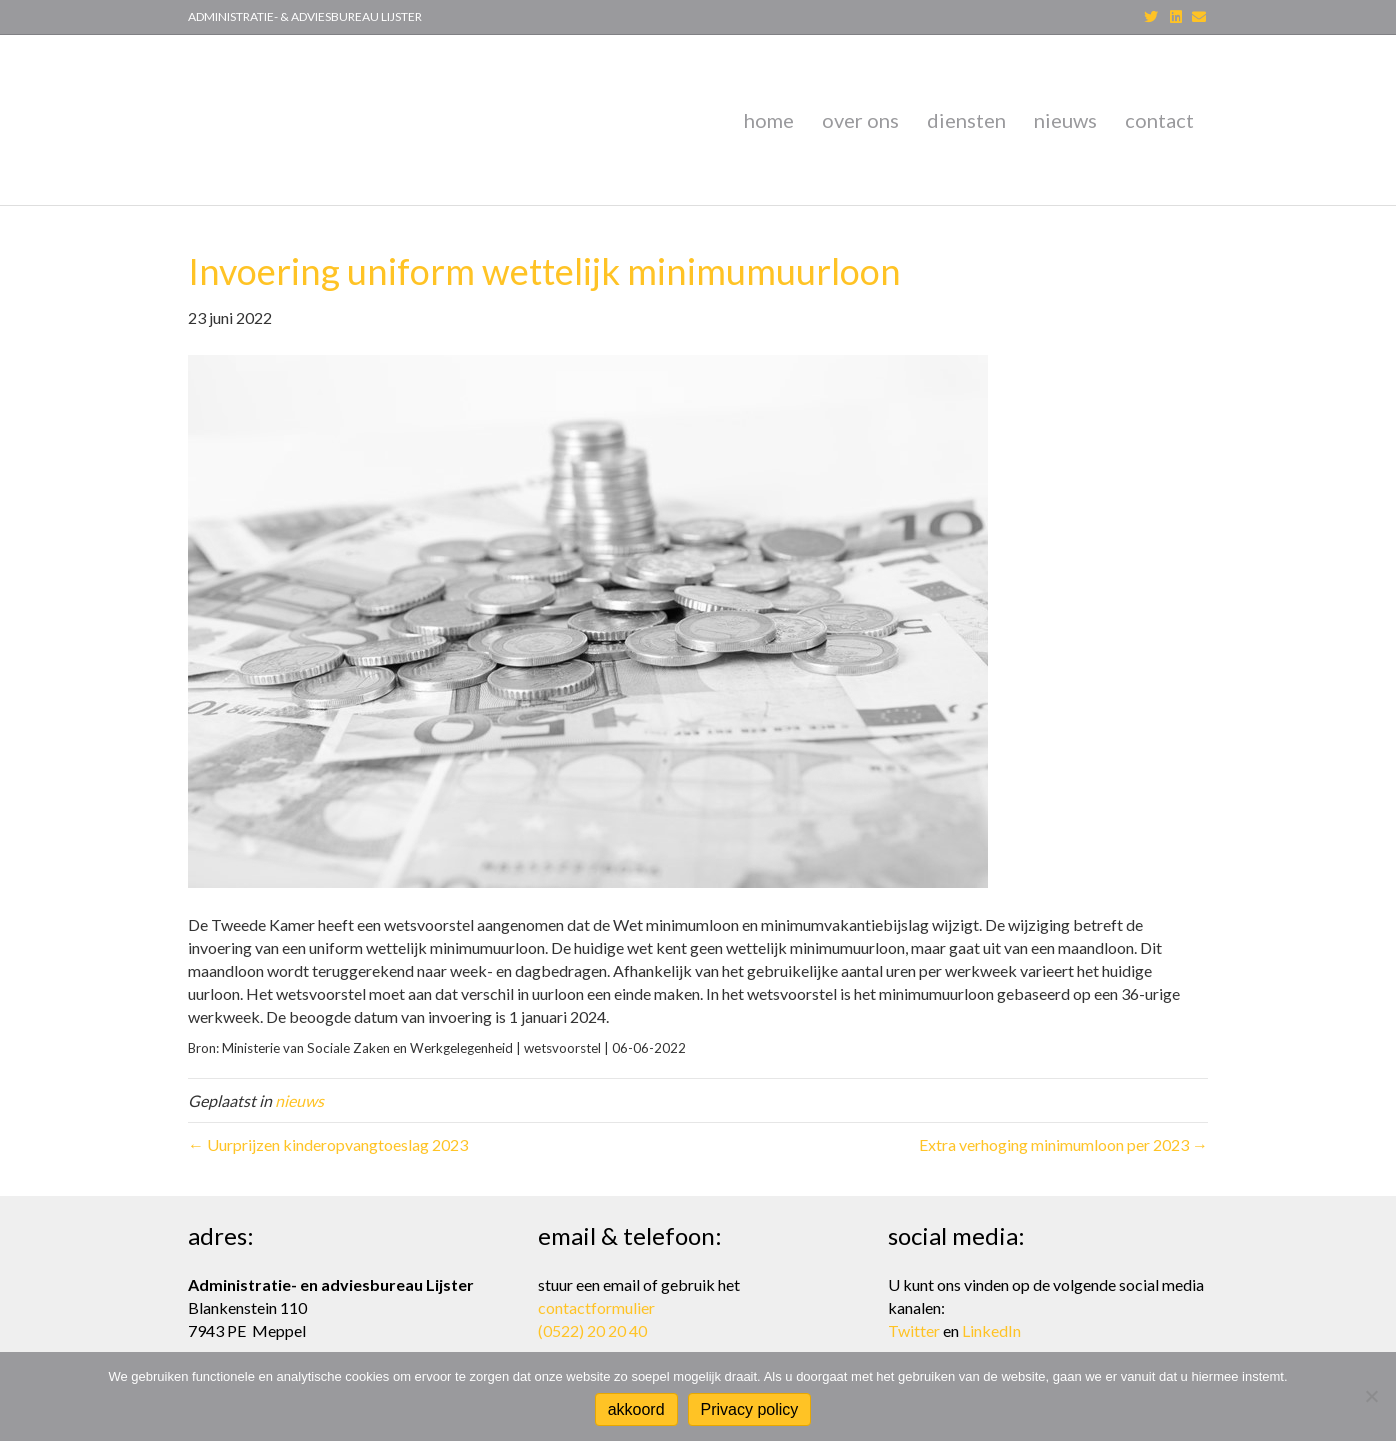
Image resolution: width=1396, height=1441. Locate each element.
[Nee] (1371, 1396)
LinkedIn (991, 1330)
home (769, 111)
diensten (966, 111)
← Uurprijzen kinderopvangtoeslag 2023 (328, 1126)
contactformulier (596, 1307)
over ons (860, 111)
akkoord (636, 1409)
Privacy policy (750, 1409)
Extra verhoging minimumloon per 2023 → (1063, 1126)
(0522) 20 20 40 (592, 1330)
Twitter (914, 1330)
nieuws (1065, 111)
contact (1159, 111)
